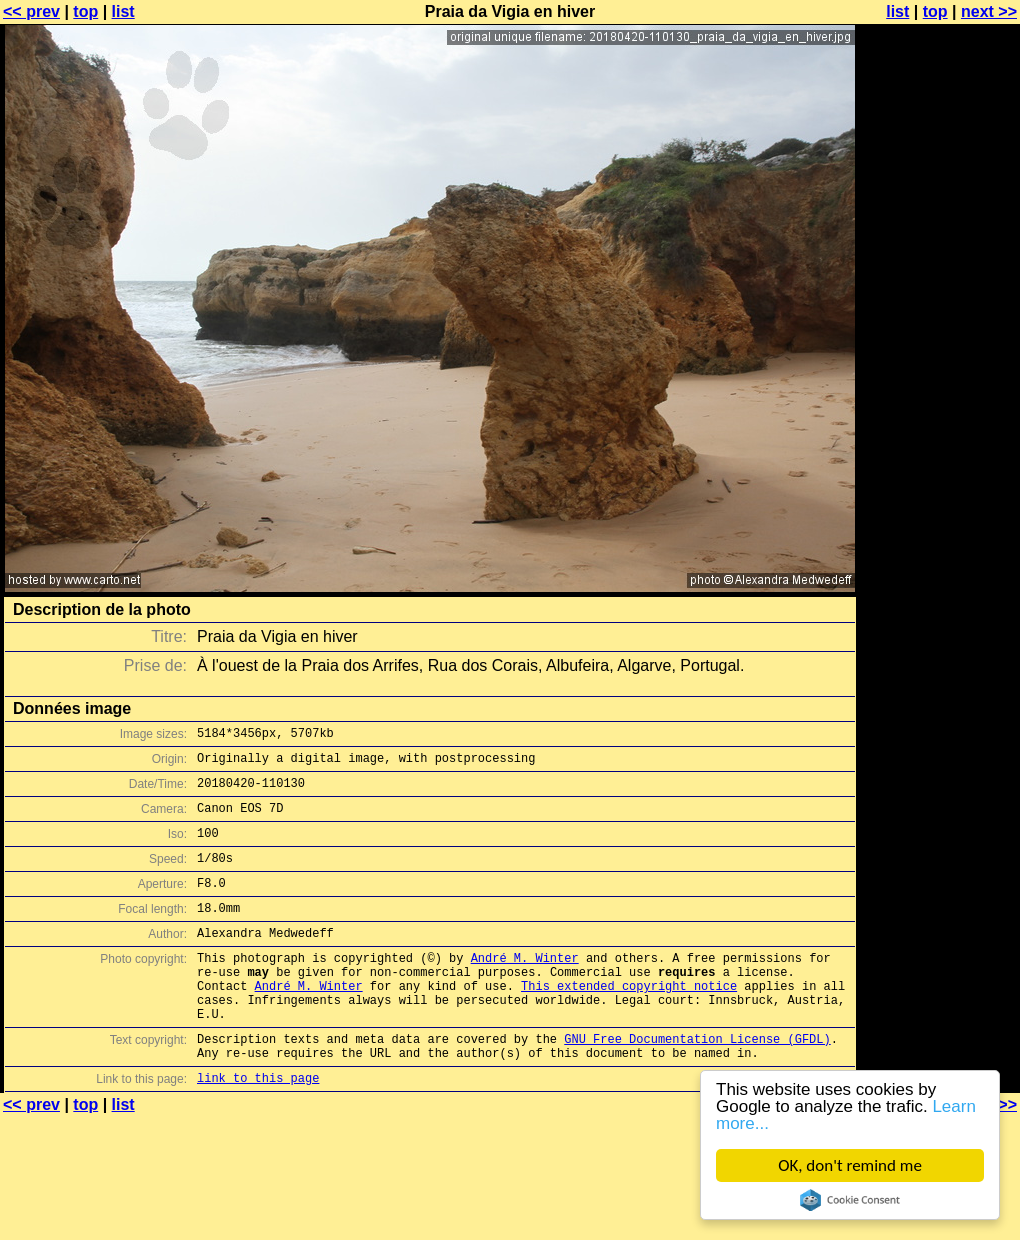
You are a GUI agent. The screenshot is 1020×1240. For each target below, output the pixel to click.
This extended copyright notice (629, 1021)
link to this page (258, 1128)
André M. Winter (525, 987)
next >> (989, 11)
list (123, 11)
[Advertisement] (939, 257)
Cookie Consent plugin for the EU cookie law (850, 1200)
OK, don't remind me (850, 1165)
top (85, 11)
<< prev (31, 11)
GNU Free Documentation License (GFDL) (697, 1083)
